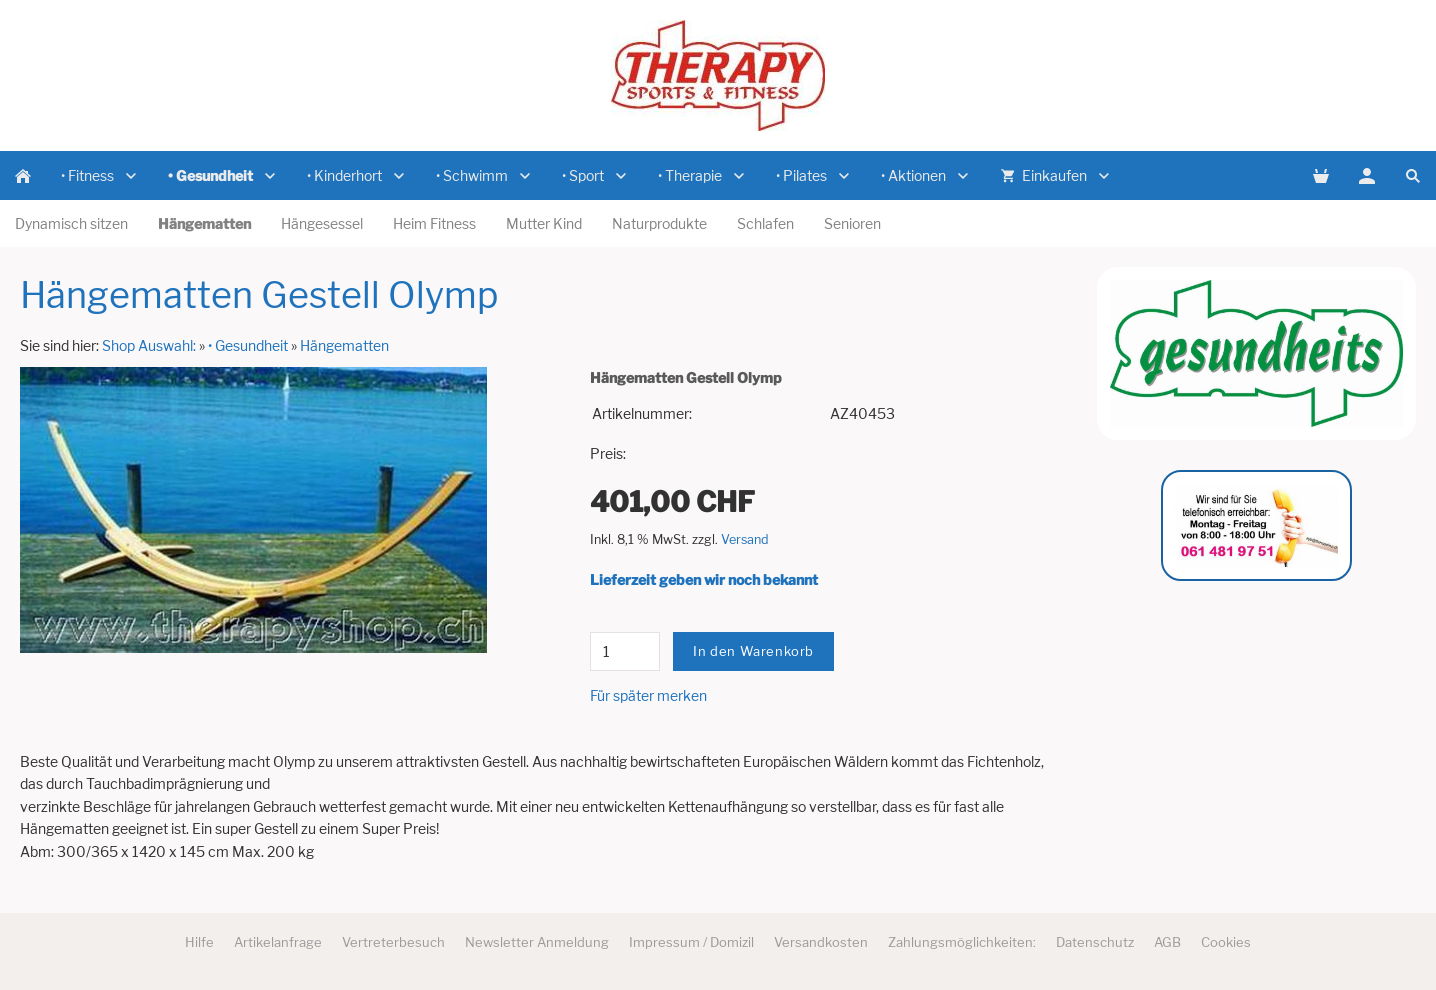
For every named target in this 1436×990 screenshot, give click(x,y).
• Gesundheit (248, 345)
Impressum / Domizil (691, 942)
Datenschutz (1095, 942)
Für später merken (648, 695)
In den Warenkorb (753, 651)
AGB (1167, 942)
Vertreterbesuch (393, 942)
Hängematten (344, 345)
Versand (745, 539)
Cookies (1226, 942)
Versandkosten (821, 942)
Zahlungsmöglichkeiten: (962, 942)
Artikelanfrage (278, 942)
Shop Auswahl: (149, 345)
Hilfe (199, 942)
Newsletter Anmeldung (537, 942)
